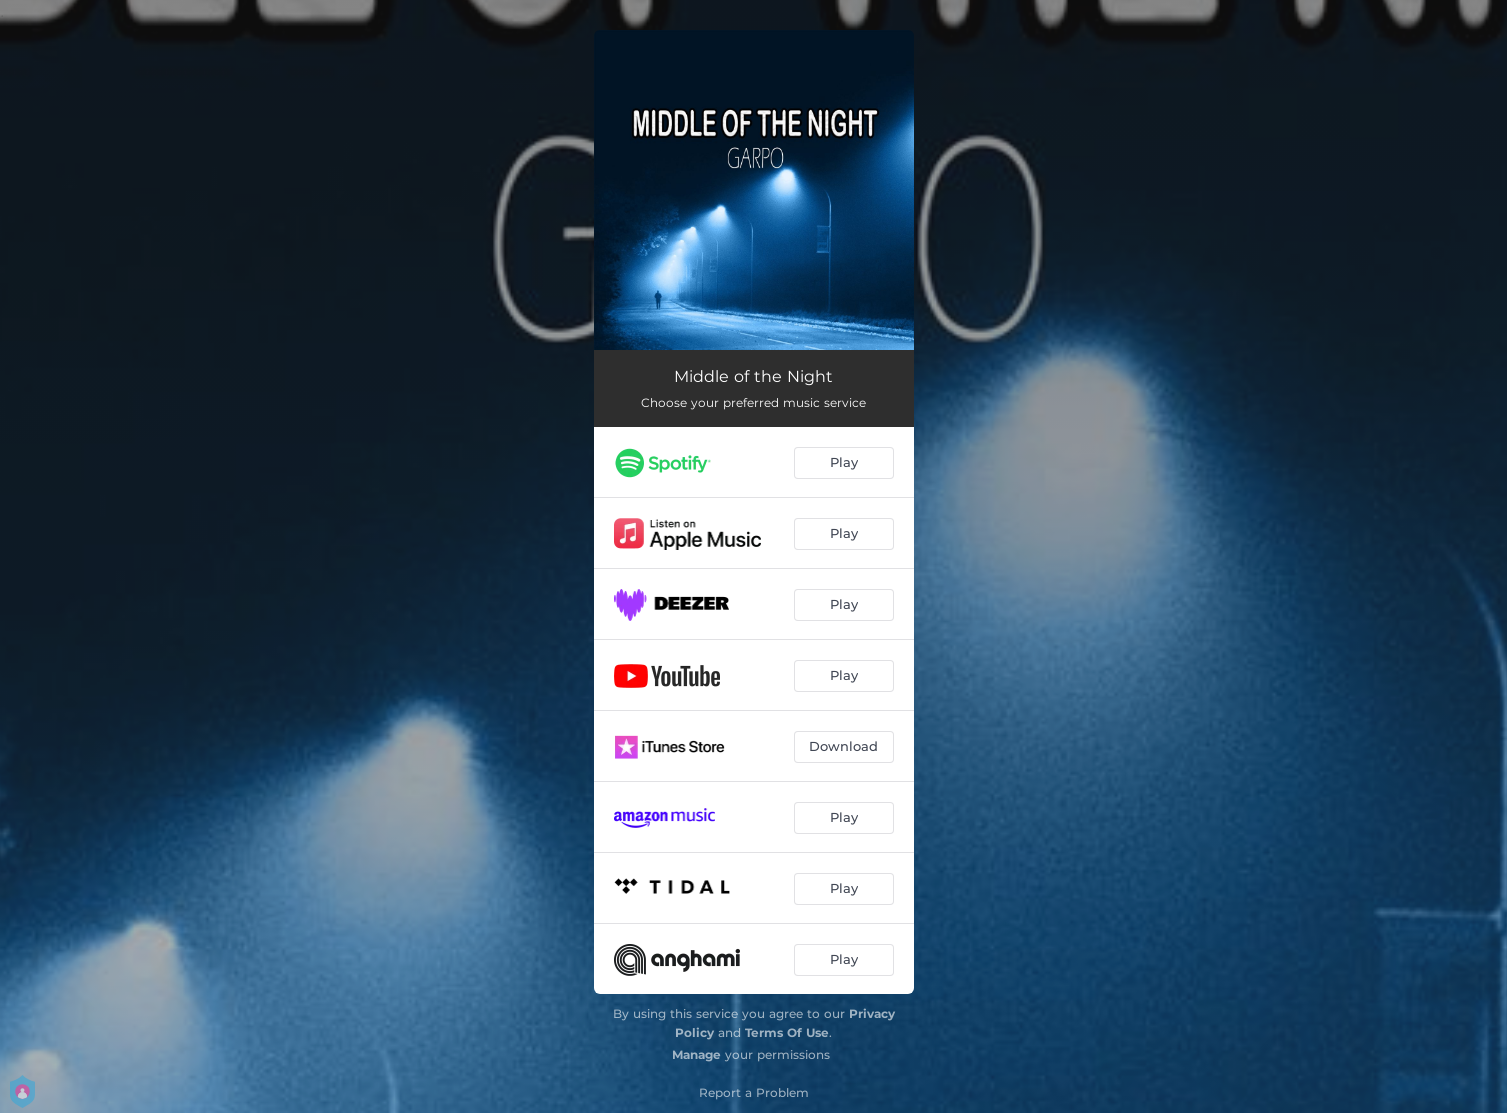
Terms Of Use (787, 1032)
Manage (696, 1054)
